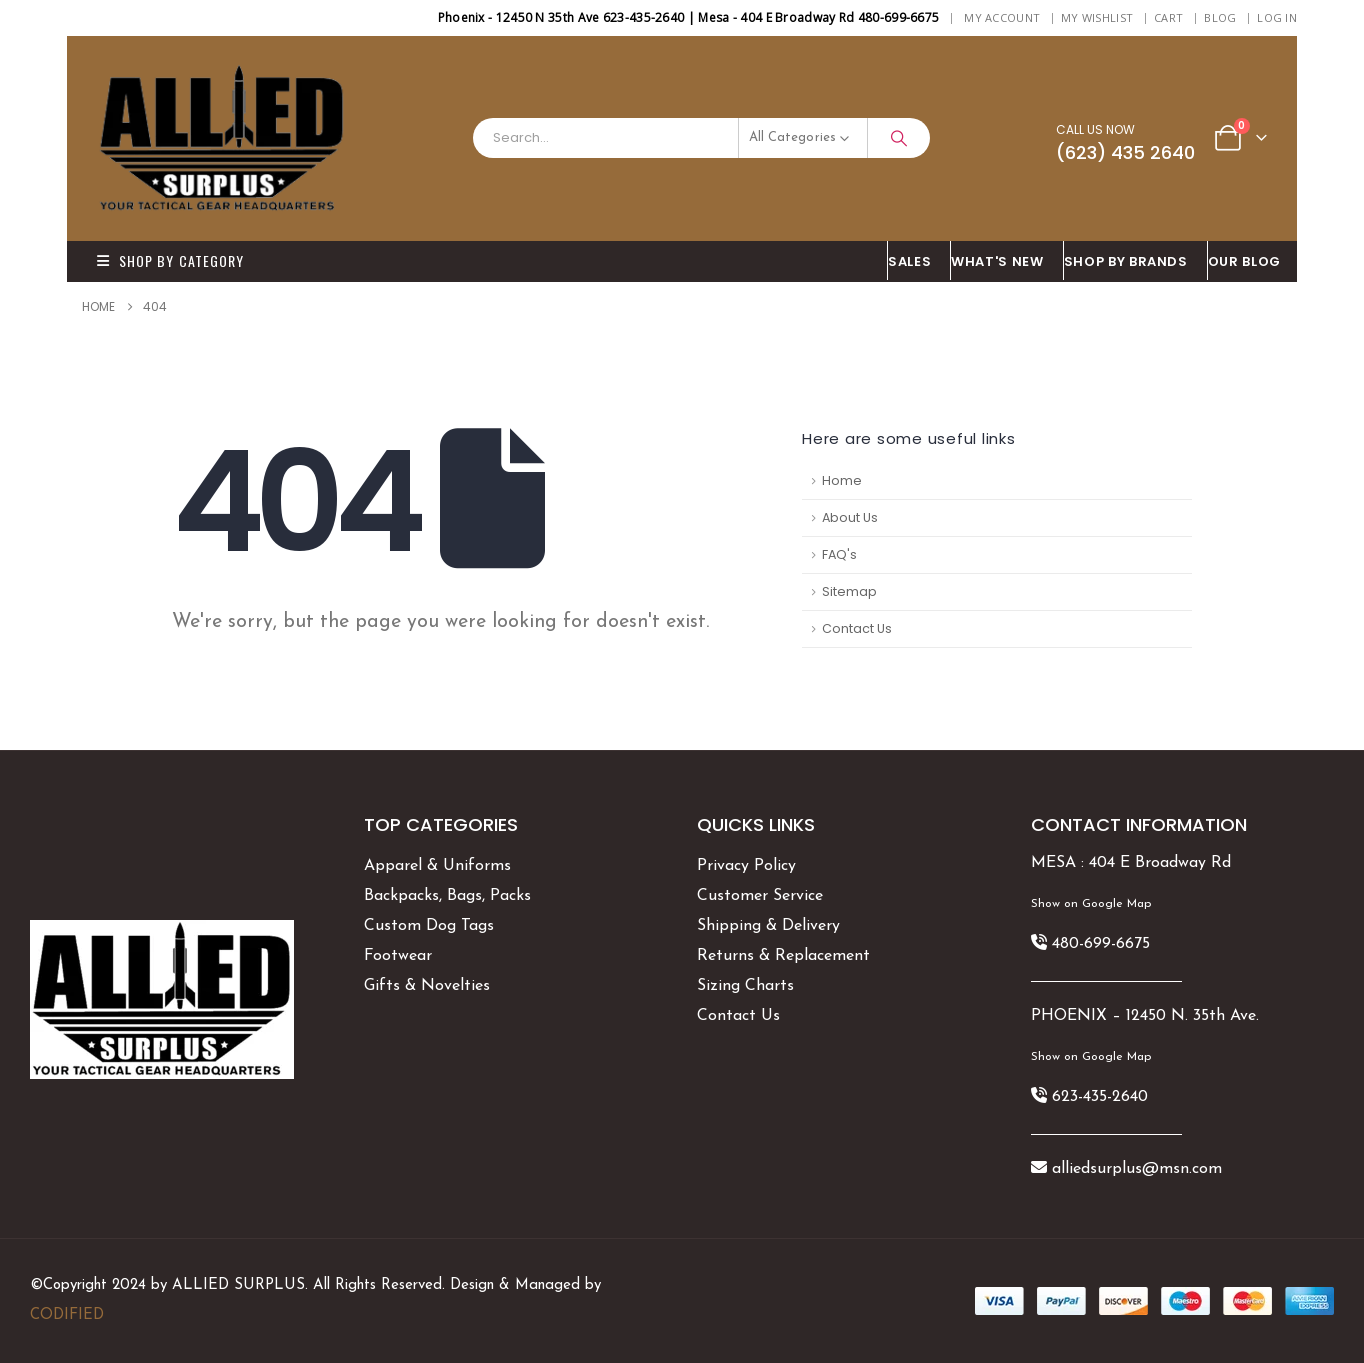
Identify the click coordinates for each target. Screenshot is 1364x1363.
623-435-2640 (1100, 1097)
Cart (1168, 17)
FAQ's (839, 554)
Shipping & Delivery (768, 926)
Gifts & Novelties (427, 986)
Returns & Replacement (783, 956)
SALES (909, 261)
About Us (850, 517)
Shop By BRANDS (1126, 261)
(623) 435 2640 (1125, 152)
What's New (997, 261)
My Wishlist (1097, 17)
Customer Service (760, 896)
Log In (1277, 17)
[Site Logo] (222, 138)
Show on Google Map (1091, 904)
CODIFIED (67, 1315)
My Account (1002, 17)
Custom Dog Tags (429, 926)
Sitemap (849, 591)
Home (842, 480)
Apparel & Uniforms (437, 866)
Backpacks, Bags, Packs (447, 896)
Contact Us (857, 628)
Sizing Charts (745, 986)
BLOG (1220, 17)
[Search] (899, 138)
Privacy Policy (746, 866)
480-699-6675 (1101, 944)
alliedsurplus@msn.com (1137, 1169)
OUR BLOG (1244, 261)
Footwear (398, 956)
